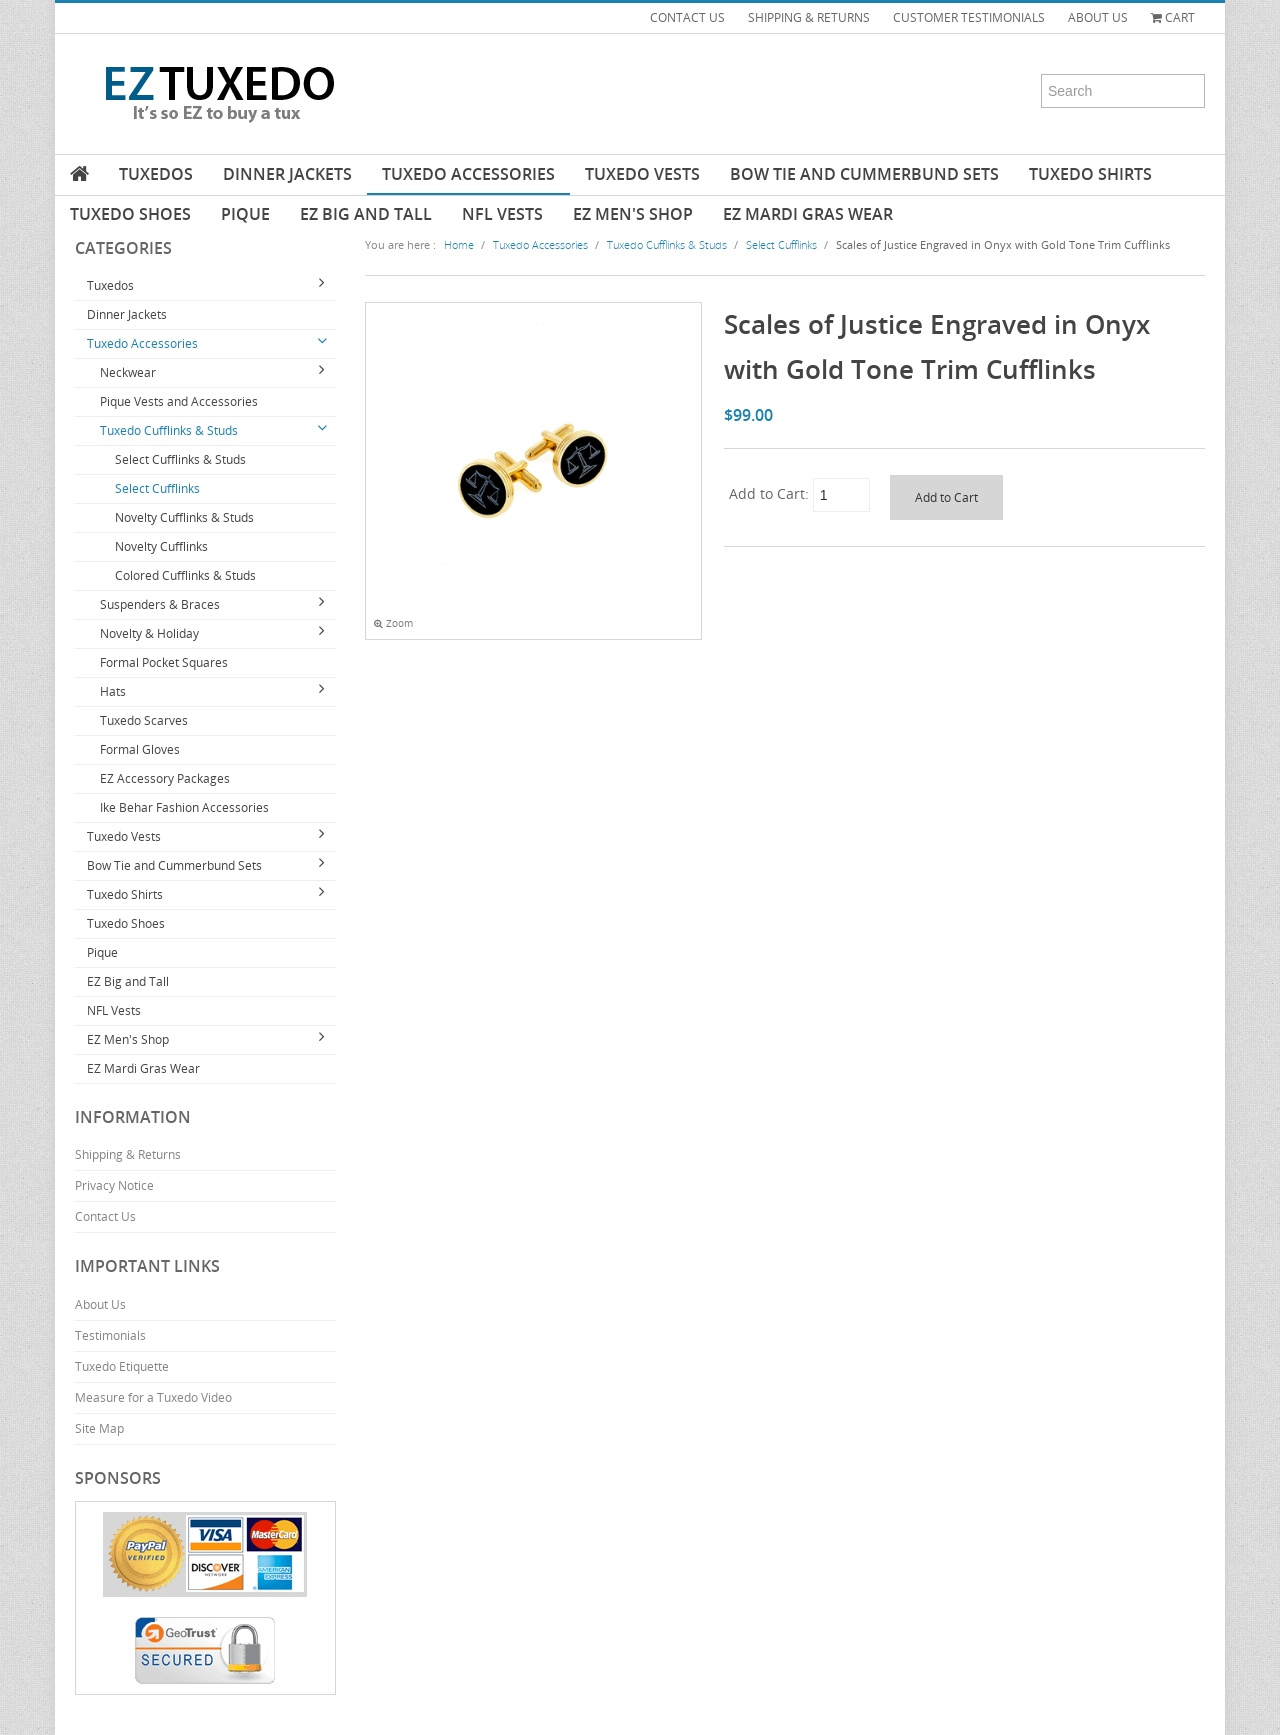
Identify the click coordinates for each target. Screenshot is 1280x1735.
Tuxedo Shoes (130, 214)
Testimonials (110, 1335)
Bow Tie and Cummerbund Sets (864, 174)
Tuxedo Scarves (144, 720)
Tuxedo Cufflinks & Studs (169, 430)
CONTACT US (687, 17)
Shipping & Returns (128, 1154)
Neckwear (128, 372)
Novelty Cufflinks (161, 546)
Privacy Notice (114, 1185)
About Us (100, 1304)
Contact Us (105, 1216)
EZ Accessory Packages (165, 778)
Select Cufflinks (157, 488)
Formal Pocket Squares (164, 662)
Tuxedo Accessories (468, 174)
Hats (113, 691)
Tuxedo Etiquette (122, 1366)
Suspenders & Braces (160, 604)
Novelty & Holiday (149, 633)
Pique (245, 214)
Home (459, 244)
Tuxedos (156, 174)
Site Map (99, 1428)
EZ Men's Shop (633, 214)
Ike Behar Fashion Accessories (184, 807)
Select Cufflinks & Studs (180, 459)
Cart (1173, 17)
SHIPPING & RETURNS (809, 17)
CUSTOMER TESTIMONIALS (969, 17)
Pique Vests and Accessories (179, 401)
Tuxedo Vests (642, 174)
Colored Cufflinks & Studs (185, 575)
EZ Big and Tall (366, 214)
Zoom (393, 623)
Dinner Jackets (287, 174)
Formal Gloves (140, 749)
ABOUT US (1098, 17)
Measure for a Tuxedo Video (153, 1397)
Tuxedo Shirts (1090, 174)
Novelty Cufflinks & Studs (184, 517)
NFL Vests (502, 214)
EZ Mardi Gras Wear (808, 214)
